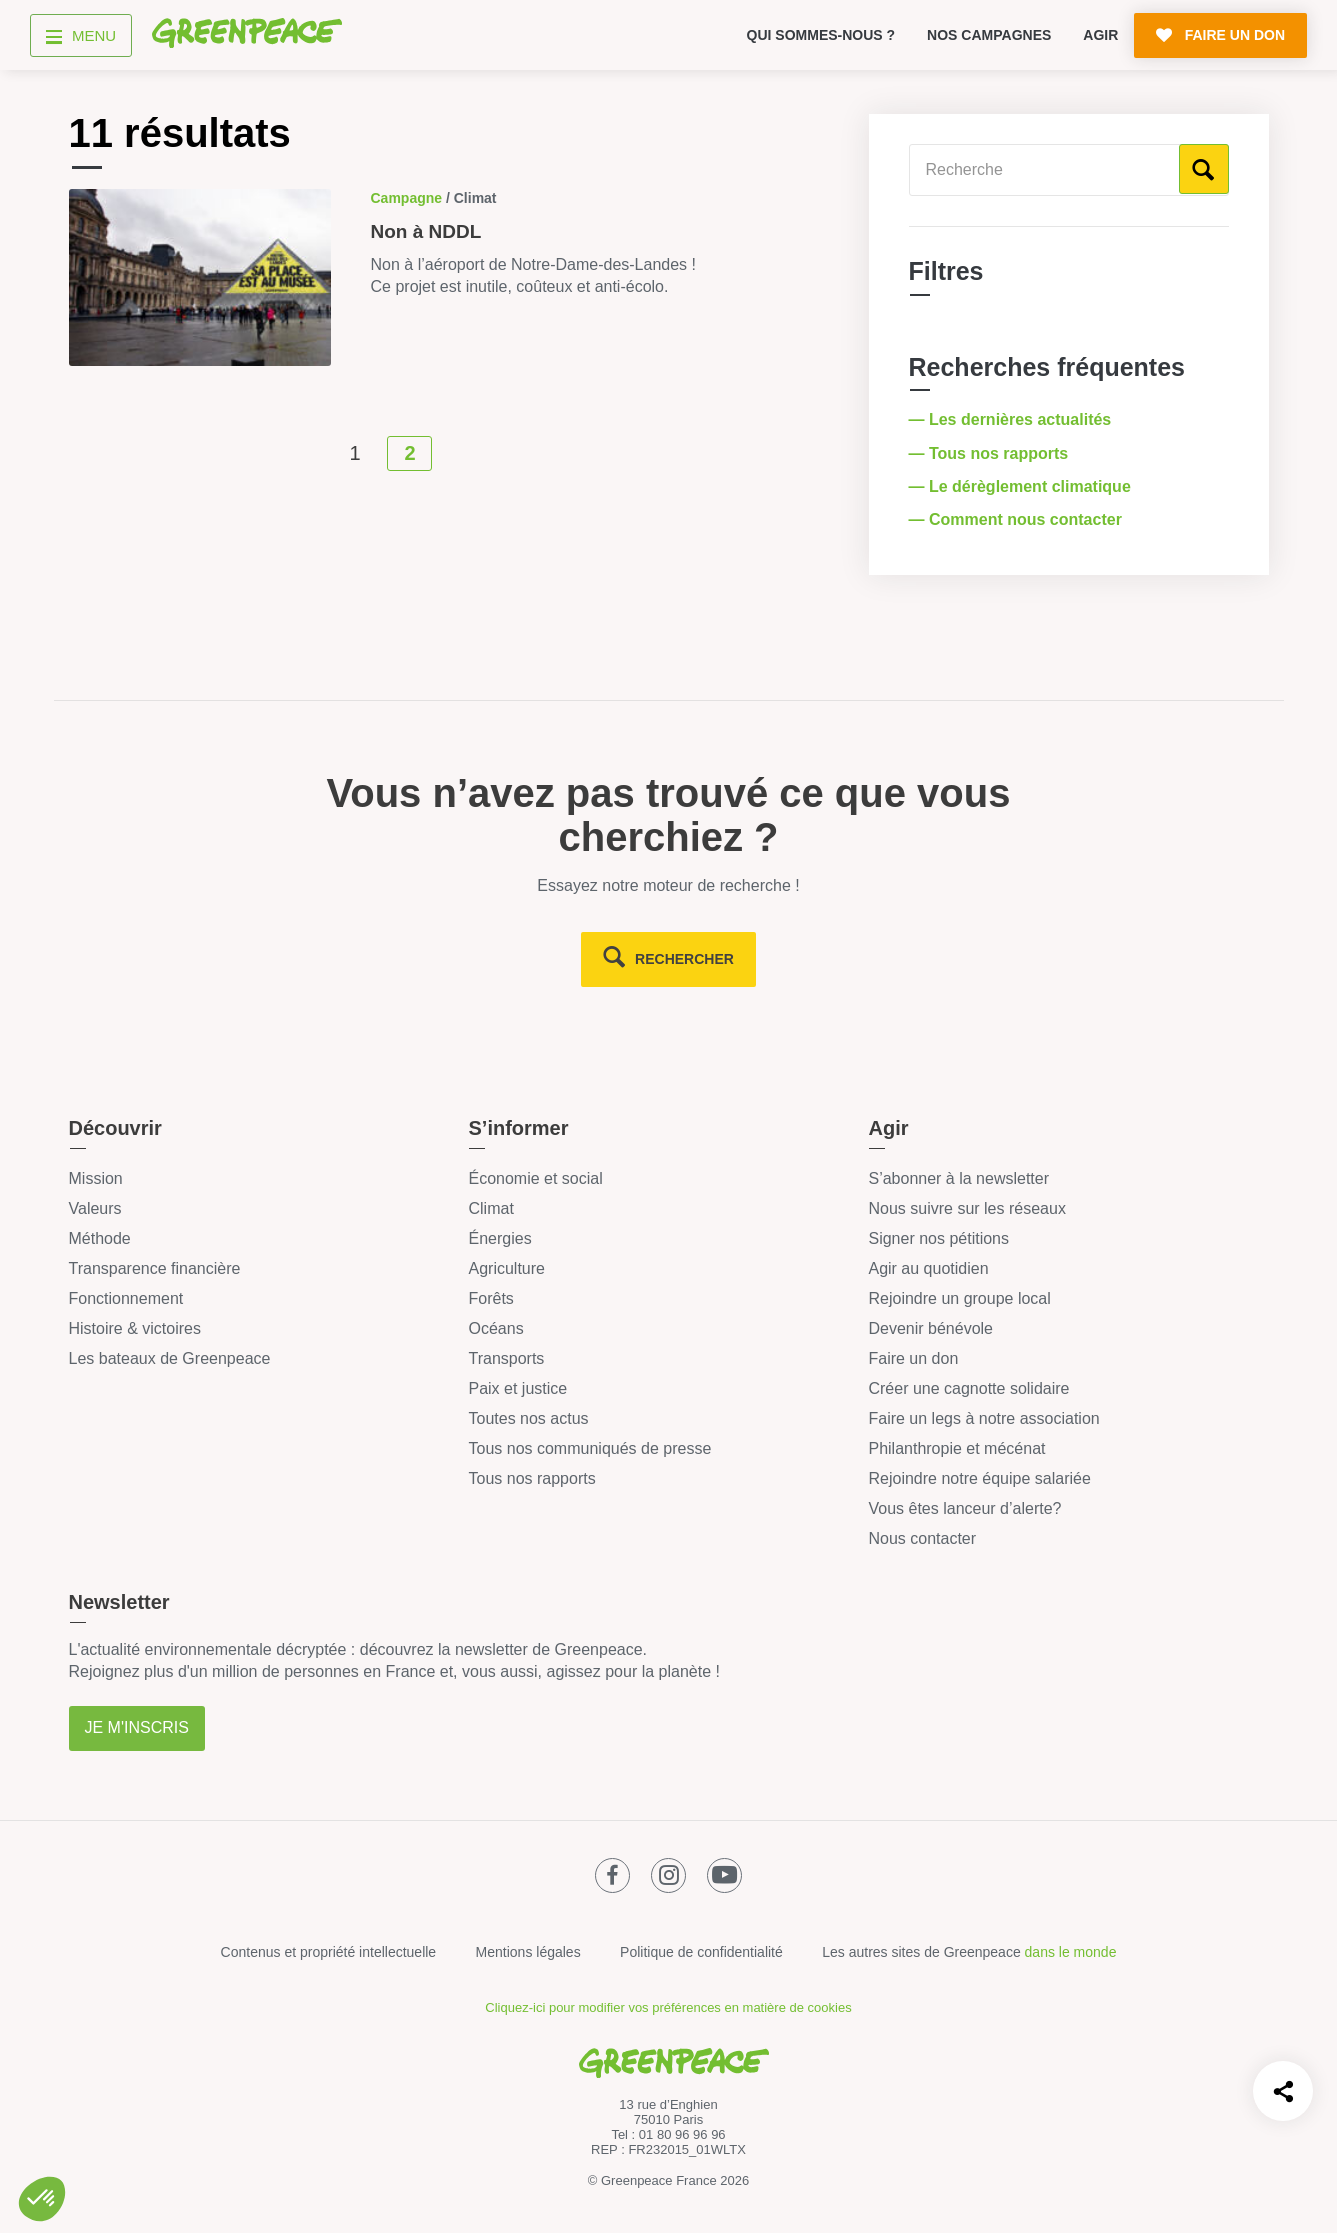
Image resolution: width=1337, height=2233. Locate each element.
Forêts (490, 1298)
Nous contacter (922, 1538)
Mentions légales (528, 1952)
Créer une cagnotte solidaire (968, 1388)
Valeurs (95, 1208)
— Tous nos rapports (991, 453)
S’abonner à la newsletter (958, 1178)
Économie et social (535, 1178)
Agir (1100, 35)
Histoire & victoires (135, 1328)
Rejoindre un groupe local (959, 1298)
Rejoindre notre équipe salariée (979, 1478)
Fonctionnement (126, 1298)
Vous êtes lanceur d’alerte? (964, 1508)
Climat (490, 1208)
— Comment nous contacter (1018, 519)
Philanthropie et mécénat (956, 1448)
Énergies (499, 1238)
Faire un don (913, 1358)
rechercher (684, 959)
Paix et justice (517, 1388)
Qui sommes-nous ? (821, 35)
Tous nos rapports (531, 1478)
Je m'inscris (137, 1727)
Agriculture (506, 1268)
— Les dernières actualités (1012, 419)
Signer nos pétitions (938, 1238)
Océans (495, 1328)
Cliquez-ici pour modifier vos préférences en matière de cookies (668, 2007)
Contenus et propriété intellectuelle (329, 1952)
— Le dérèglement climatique (1022, 486)
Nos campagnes (989, 35)
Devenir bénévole (930, 1328)
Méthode (100, 1238)
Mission (96, 1178)
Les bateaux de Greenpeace (170, 1358)
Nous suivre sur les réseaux (966, 1208)
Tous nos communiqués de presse (589, 1448)
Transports (506, 1358)
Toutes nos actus (528, 1418)
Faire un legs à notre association (983, 1418)
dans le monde (1071, 1952)
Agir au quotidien (928, 1268)
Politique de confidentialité (701, 1952)
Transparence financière (155, 1268)
